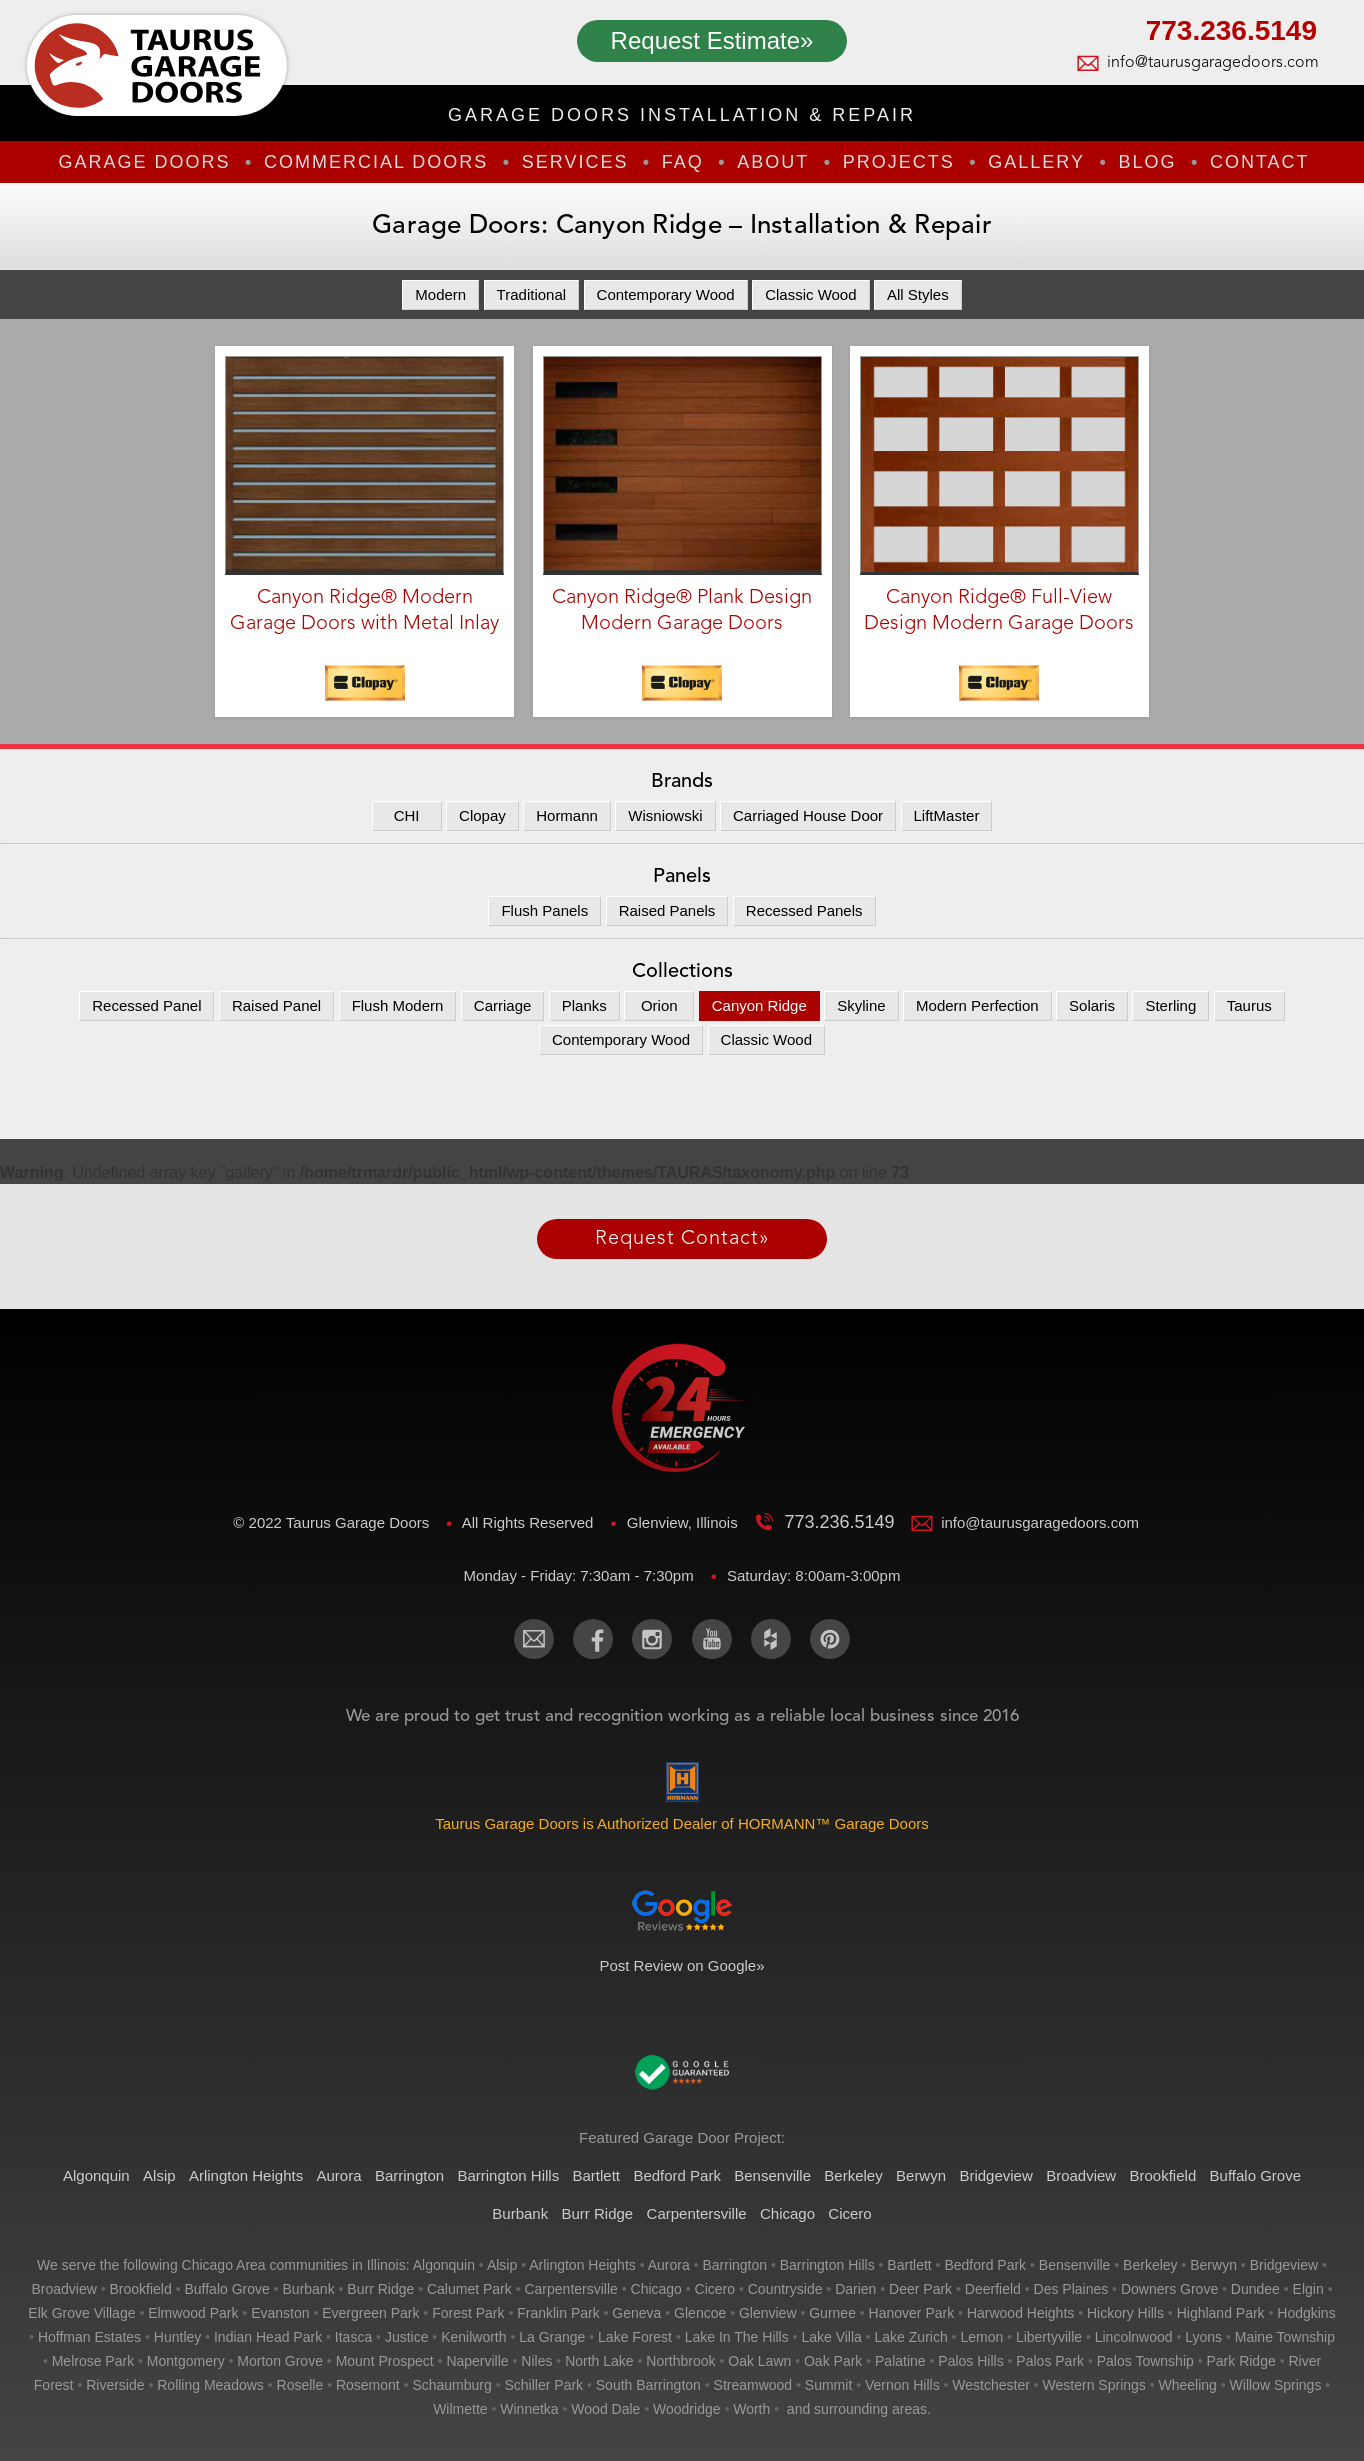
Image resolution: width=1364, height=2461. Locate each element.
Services (575, 162)
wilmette (460, 2409)
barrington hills (827, 2265)
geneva (636, 2313)
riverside (115, 2385)
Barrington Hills (508, 2175)
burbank (309, 2289)
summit (828, 2385)
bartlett (909, 2265)
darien (855, 2289)
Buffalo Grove (1255, 2175)
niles (536, 2361)
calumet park (469, 2289)
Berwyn (921, 2175)
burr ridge (380, 2289)
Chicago (787, 2213)
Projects (899, 162)
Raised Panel (276, 1005)
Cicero (849, 2213)
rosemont (368, 2385)
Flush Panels (544, 910)
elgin (1308, 2289)
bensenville (1075, 2265)
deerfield (993, 2289)
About (773, 162)
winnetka (529, 2409)
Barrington (409, 2175)
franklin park (558, 2313)
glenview (768, 2313)
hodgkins (1306, 2313)
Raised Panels (667, 910)
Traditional (531, 294)
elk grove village (81, 2313)
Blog (1147, 162)
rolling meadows (210, 2385)
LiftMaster (947, 815)
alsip (502, 2265)
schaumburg (451, 2385)
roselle (300, 2385)
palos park (1050, 2361)
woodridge (686, 2409)
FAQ (683, 162)
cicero (715, 2289)
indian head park (268, 2337)
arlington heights (582, 2265)
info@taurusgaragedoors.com (1212, 63)
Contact (1260, 162)
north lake (599, 2361)
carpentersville (570, 2289)
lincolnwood (1134, 2337)
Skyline (861, 1005)
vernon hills (902, 2385)
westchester (991, 2385)
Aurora (339, 2175)
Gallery (1036, 162)
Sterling (1170, 1005)
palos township (1145, 2361)
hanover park (912, 2313)
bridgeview (1284, 2265)
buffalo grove (226, 2289)
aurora (669, 2265)
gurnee (832, 2313)
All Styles (918, 294)
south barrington (648, 2385)
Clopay (482, 815)
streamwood (753, 2385)
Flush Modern (398, 1005)
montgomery (186, 2361)
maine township (1285, 2337)
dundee (1255, 2289)
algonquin (444, 2265)
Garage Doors (144, 162)
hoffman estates (89, 2337)
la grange (552, 2337)
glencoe (700, 2313)
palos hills (970, 2361)
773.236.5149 (1231, 33)
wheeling (1188, 2385)
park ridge (1240, 2361)
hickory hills (1125, 2313)
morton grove (280, 2361)
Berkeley (853, 2175)
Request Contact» (682, 1239)
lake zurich (911, 2337)
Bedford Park (677, 2175)
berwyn (1213, 2265)
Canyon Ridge (759, 1005)
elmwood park (193, 2313)
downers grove (1169, 2289)
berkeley (1150, 2265)
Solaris (1092, 1005)
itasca (353, 2337)
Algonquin (96, 2175)
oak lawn (759, 2361)
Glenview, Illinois (684, 1522)
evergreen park (370, 2313)
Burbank (520, 2213)
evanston (280, 2313)
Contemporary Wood (666, 294)
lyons (1203, 2337)
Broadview (1081, 2175)
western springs (1094, 2385)
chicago (656, 2289)
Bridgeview (995, 2175)
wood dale (605, 2409)
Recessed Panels (804, 910)
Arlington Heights (246, 2175)
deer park (920, 2289)
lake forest (635, 2337)
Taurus (1249, 1005)
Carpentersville (697, 2213)
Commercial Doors (376, 162)
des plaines (1071, 2289)
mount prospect (385, 2361)
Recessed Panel (146, 1005)
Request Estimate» (712, 40)
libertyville (1049, 2337)
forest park (468, 2313)
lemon (981, 2337)
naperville (477, 2361)
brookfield (141, 2289)
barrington (734, 2265)
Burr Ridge (598, 2213)
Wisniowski (665, 815)
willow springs (1276, 2385)
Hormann (567, 815)
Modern (440, 294)
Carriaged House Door (808, 815)
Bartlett (597, 2175)
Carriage (503, 1005)
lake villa (831, 2337)
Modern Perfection (977, 1005)
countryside (785, 2289)
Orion (659, 1005)
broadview (63, 2289)
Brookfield (1163, 2175)
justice (407, 2337)
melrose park (93, 2361)
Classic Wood (810, 294)
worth (751, 2409)
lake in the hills (737, 2337)
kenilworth (473, 2337)
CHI (407, 815)
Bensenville (772, 2175)
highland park (1221, 2313)
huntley (177, 2337)
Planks (584, 1005)
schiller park (544, 2385)
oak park (833, 2361)
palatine (900, 2361)
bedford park (985, 2265)
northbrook (680, 2361)
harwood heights (1020, 2313)
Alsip (159, 2175)
